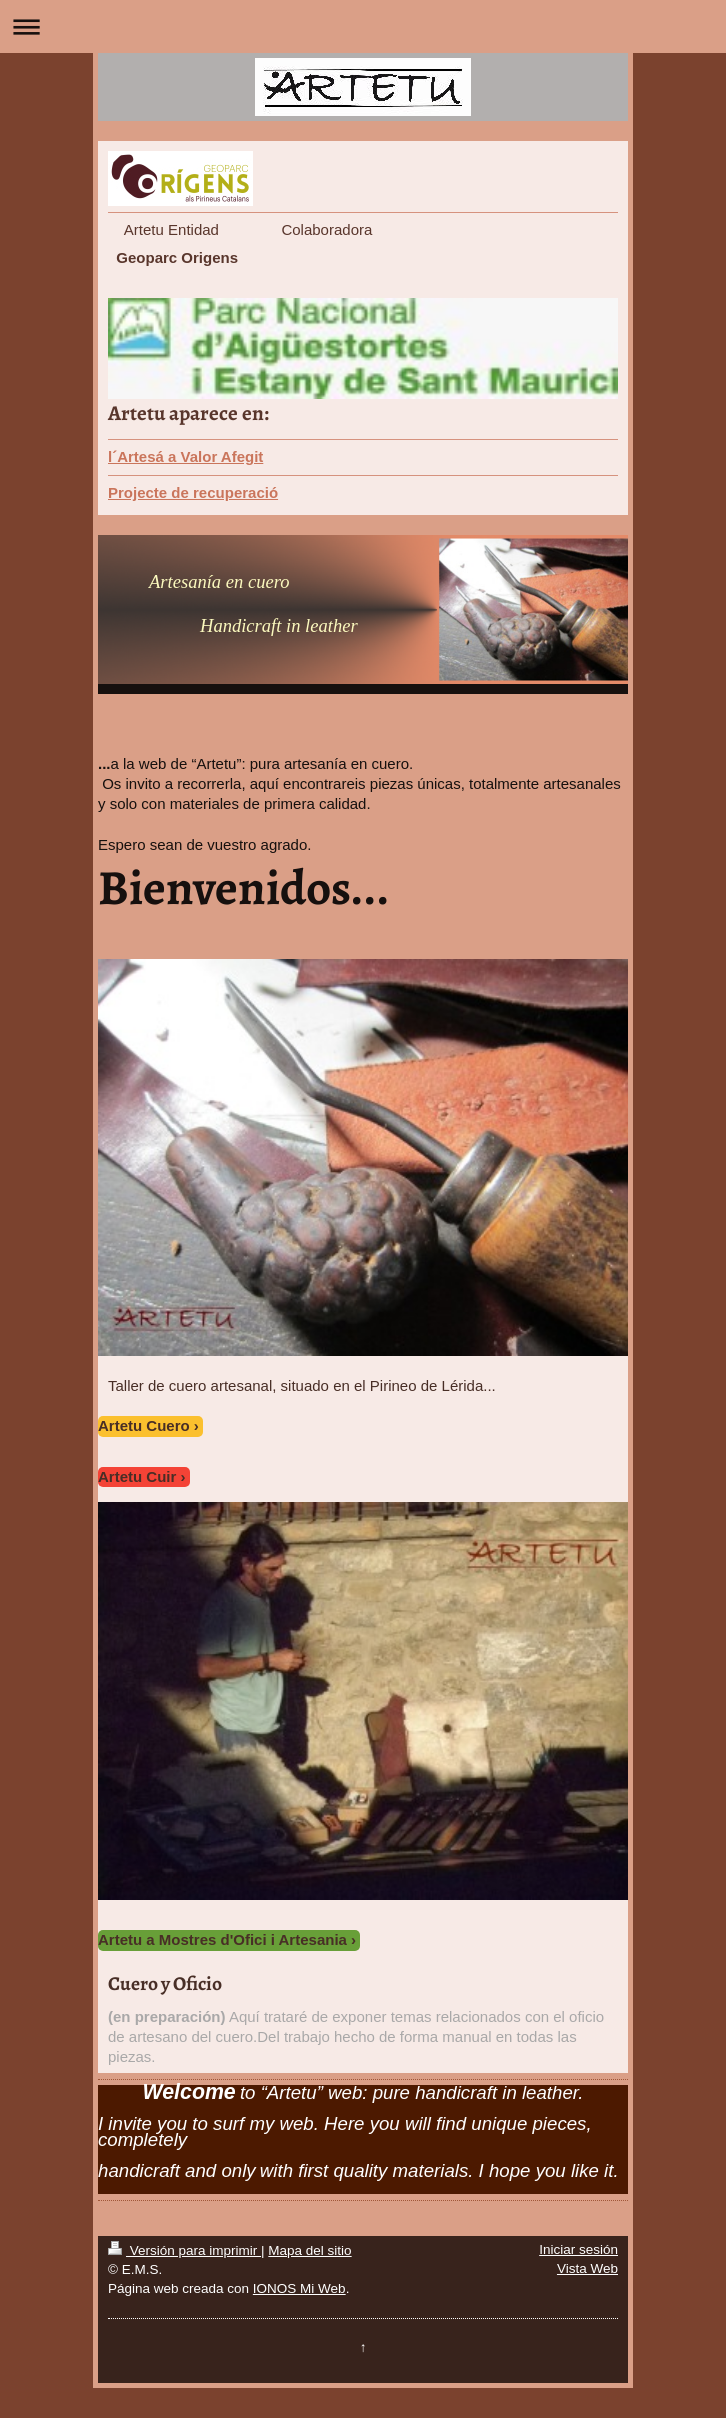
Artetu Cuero (144, 1425)
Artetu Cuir (137, 1476)
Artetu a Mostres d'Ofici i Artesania (222, 1939)
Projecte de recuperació (193, 492)
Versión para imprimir (184, 2250)
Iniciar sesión (578, 2249)
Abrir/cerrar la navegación (363, 26)
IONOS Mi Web (299, 2288)
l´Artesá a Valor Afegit (185, 456)
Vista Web (587, 2268)
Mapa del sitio (309, 2250)
